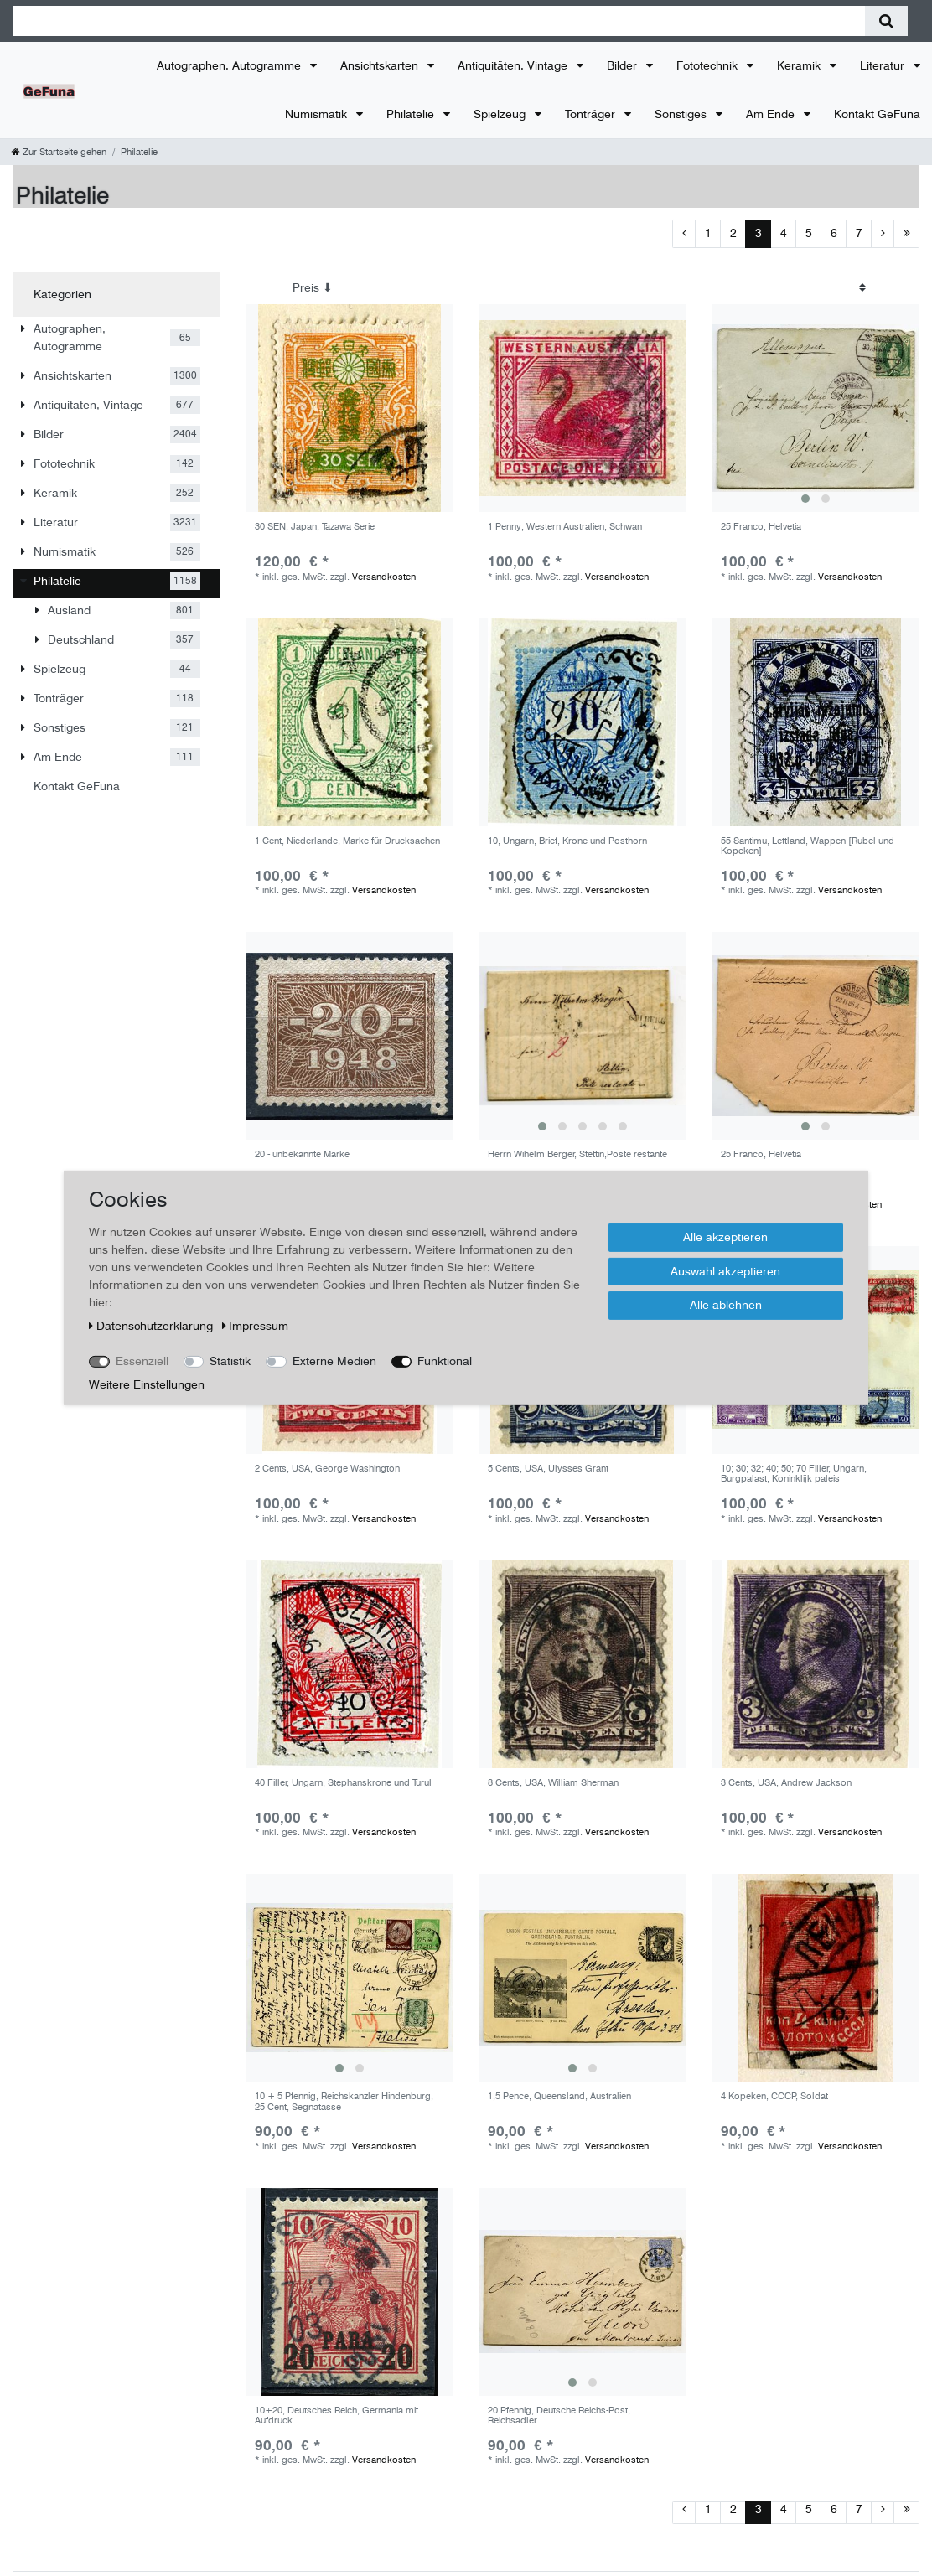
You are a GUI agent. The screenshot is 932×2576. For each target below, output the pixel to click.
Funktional (444, 1361)
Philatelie (412, 114)
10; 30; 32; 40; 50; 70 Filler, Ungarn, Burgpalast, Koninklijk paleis (794, 1473)
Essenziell (142, 1361)
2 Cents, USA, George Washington (327, 1468)
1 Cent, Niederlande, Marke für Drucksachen (347, 840)
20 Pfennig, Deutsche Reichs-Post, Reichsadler (559, 2415)
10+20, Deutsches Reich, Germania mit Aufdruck (336, 2415)
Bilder (623, 65)
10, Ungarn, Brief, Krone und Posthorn (567, 840)
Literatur (884, 65)
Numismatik (317, 114)
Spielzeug (501, 114)
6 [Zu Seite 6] (834, 233)
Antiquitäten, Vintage (514, 65)
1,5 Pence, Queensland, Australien (559, 2096)
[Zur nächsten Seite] (882, 234)
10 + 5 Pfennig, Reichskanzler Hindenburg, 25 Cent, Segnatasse (344, 2101)
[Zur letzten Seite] (906, 234)
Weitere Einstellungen (147, 1384)
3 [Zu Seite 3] (758, 233)
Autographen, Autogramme (230, 65)
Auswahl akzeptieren (725, 1270)
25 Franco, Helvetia (761, 526)
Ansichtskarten (381, 65)
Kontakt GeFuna (877, 114)
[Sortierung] (579, 288)
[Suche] (886, 21)
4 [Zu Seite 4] (783, 233)
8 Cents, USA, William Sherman (553, 1782)
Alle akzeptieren (725, 1237)
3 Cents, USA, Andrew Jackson (786, 1782)
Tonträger (592, 114)
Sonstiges (682, 114)
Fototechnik (708, 65)
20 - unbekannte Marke (302, 1154)
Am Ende (772, 114)
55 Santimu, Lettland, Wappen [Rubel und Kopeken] (807, 845)
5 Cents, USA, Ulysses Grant (548, 1468)
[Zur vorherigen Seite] (684, 234)
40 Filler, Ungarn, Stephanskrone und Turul (343, 1782)
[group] (815, 408)
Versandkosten (384, 576)
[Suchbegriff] (439, 21)
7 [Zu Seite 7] (859, 233)
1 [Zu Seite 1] (708, 233)
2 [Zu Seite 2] (733, 233)
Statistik (230, 1361)
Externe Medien (334, 1361)
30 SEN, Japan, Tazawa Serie (315, 526)
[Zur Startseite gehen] (59, 152)
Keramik (800, 65)
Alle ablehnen (726, 1304)
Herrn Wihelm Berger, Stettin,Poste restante (577, 1154)
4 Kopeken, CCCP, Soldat (774, 2096)
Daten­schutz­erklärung (152, 1325)
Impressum (255, 1325)
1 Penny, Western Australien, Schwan (565, 526)
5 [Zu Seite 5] (808, 233)
